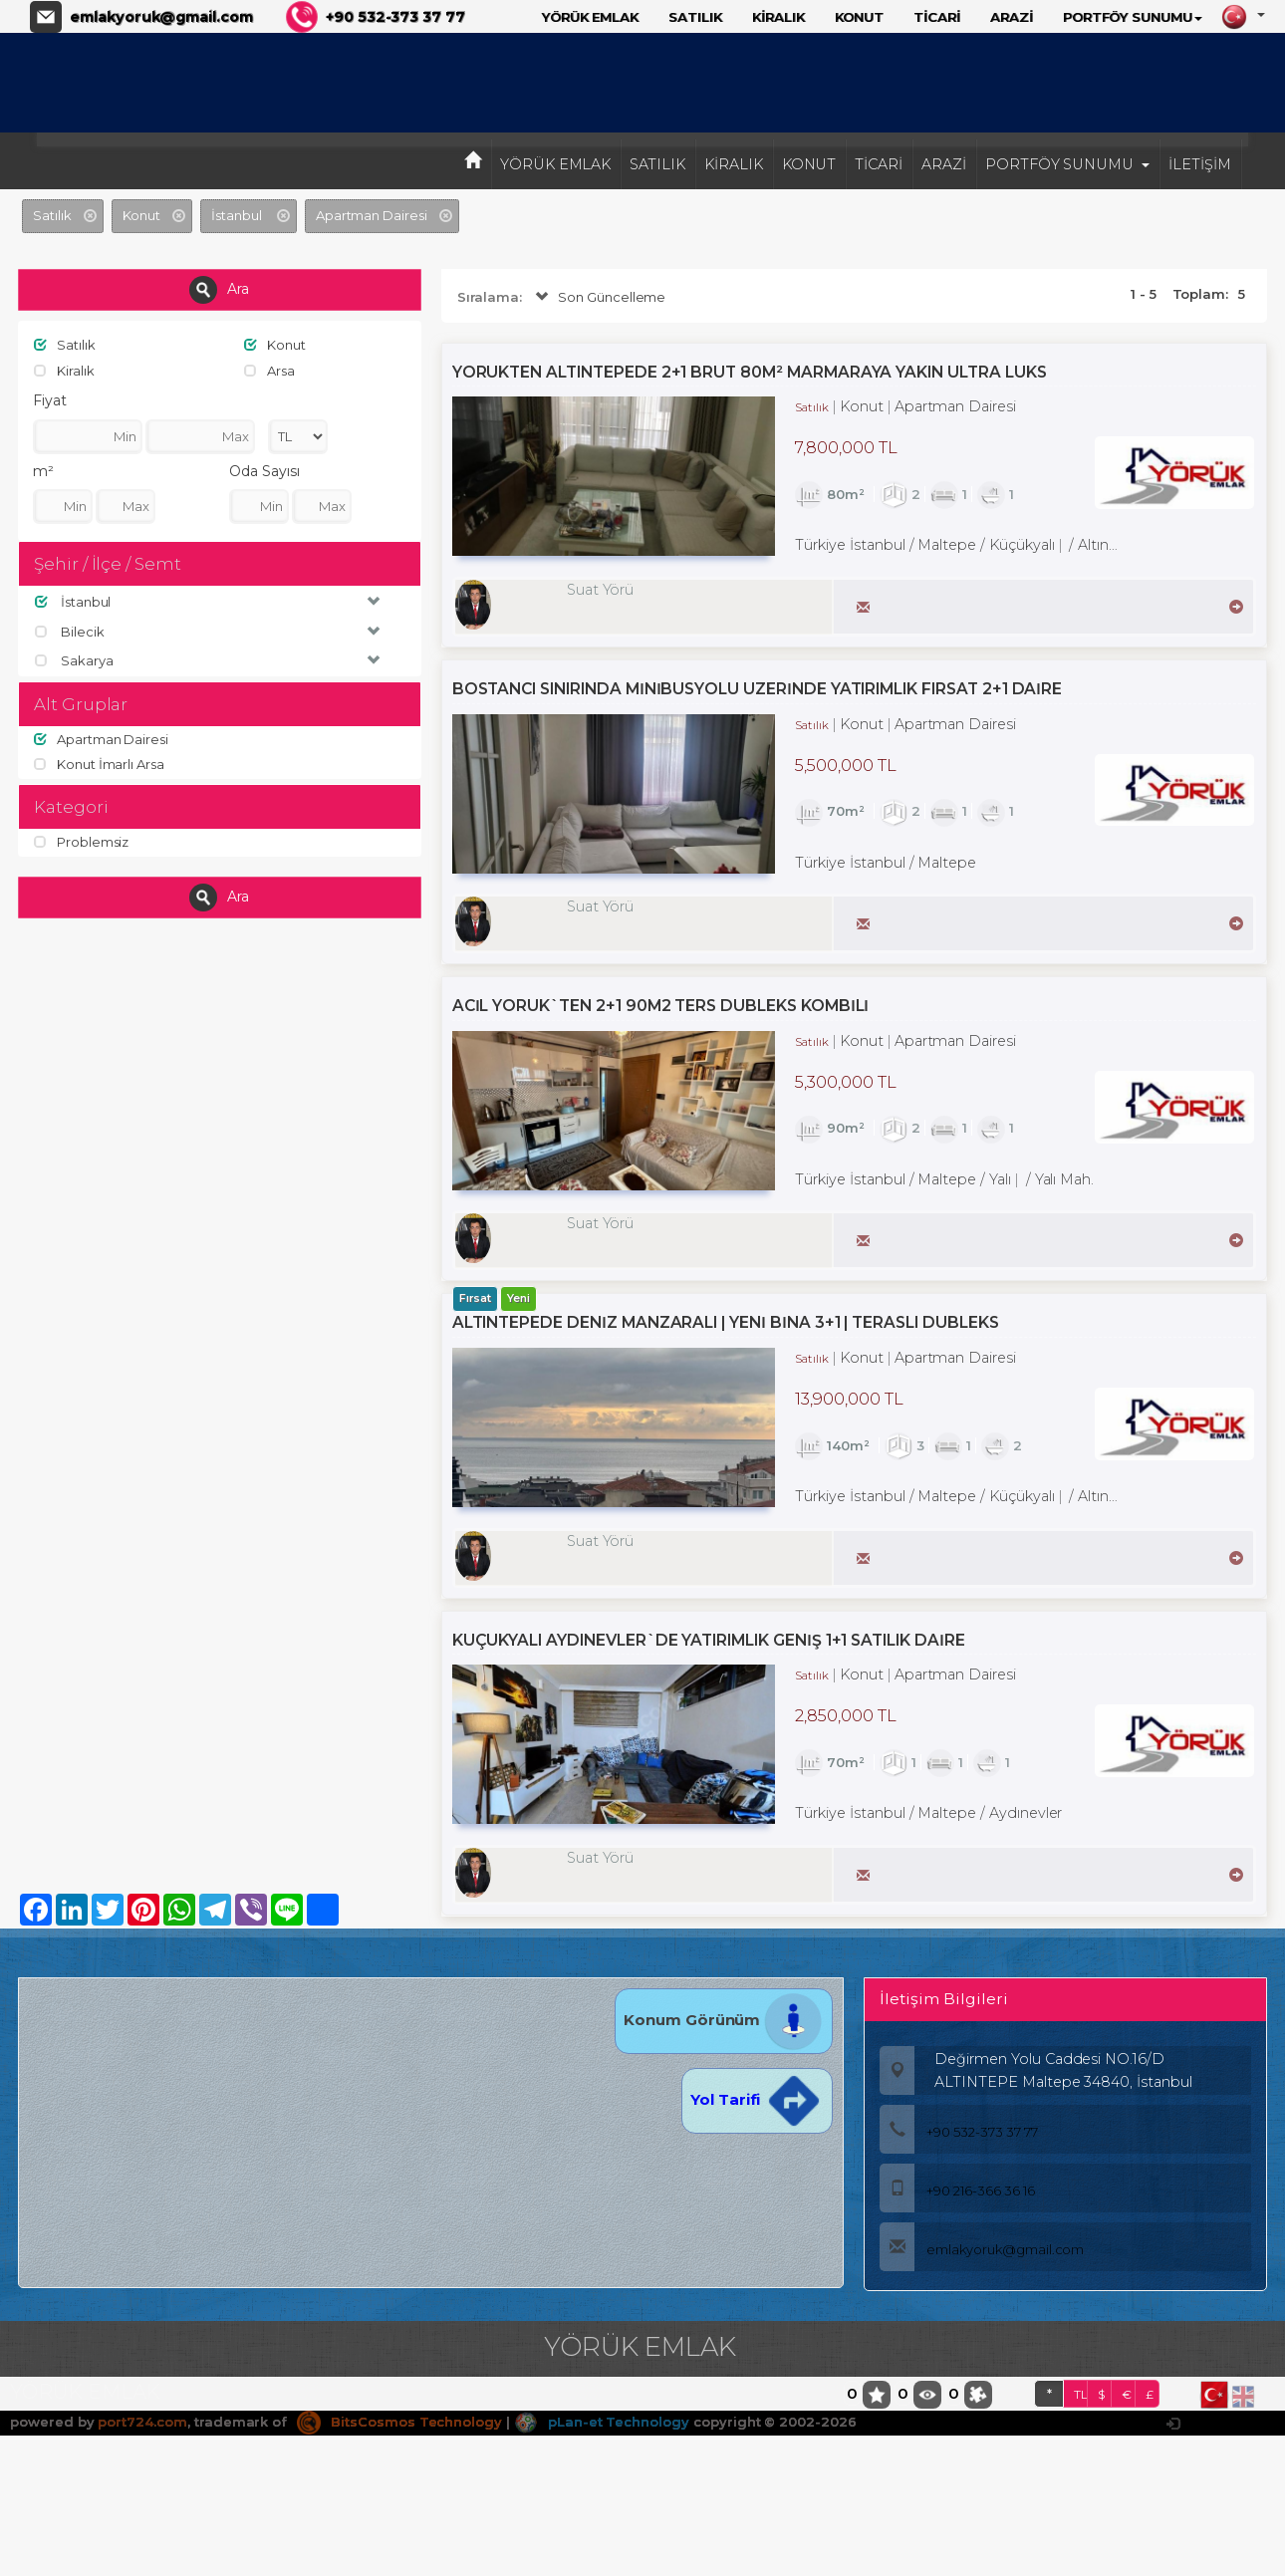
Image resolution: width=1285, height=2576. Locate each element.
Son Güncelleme (598, 297)
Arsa (269, 371)
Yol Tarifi (757, 2099)
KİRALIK (778, 17)
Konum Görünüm (724, 2019)
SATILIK (695, 17)
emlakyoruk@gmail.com (161, 17)
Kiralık (64, 371)
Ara (219, 290)
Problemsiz (81, 842)
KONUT (860, 17)
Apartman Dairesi (101, 739)
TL (1081, 2394)
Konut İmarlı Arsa (99, 764)
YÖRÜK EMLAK (590, 17)
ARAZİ (1011, 17)
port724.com (142, 2422)
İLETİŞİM (1199, 164)
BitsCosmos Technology (399, 2422)
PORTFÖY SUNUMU (1132, 17)
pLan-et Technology (601, 2422)
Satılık (65, 345)
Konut (275, 345)
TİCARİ (936, 17)
